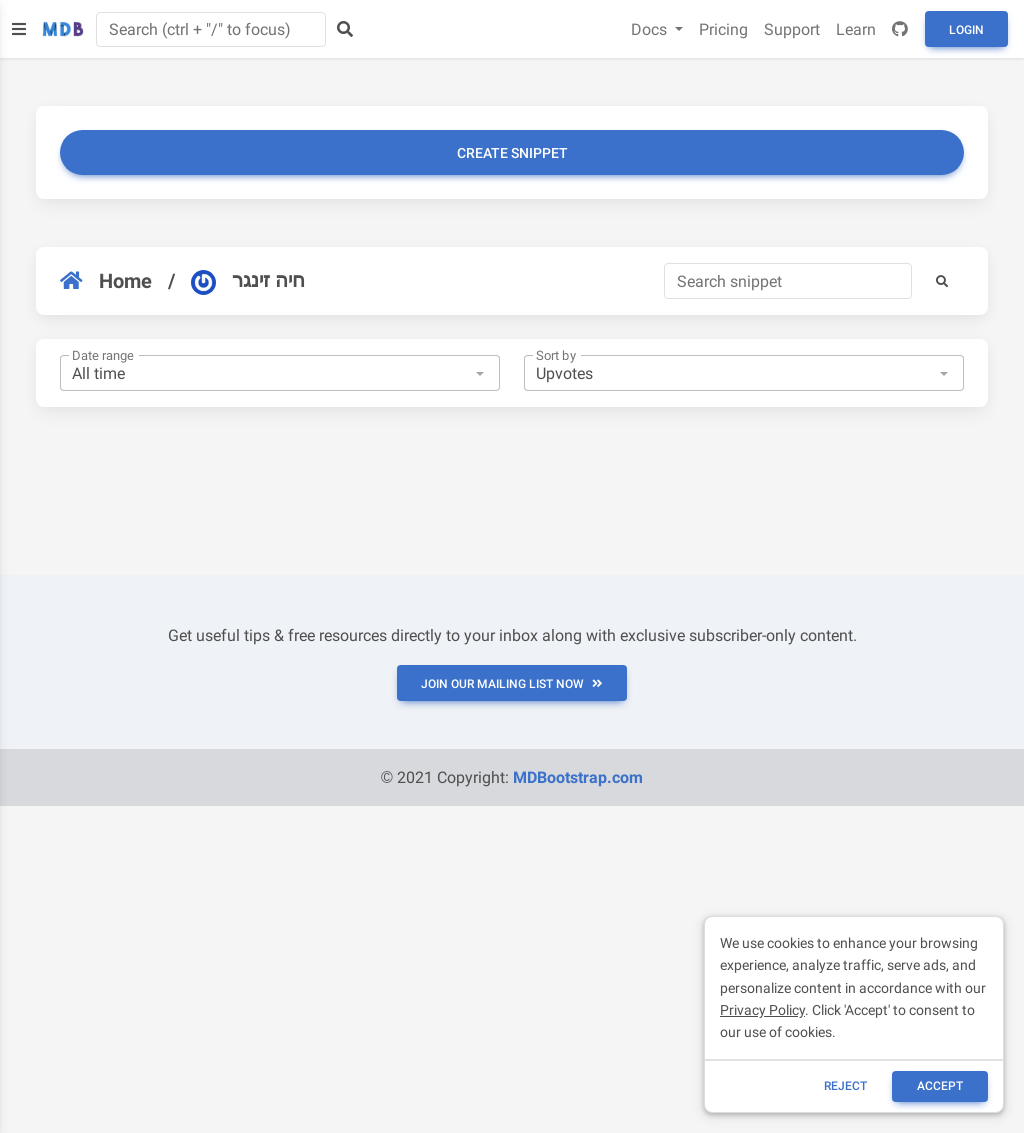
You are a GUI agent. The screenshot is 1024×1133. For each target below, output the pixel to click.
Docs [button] (651, 29)
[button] (942, 281)
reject (845, 1086)
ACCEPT (940, 1086)
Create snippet (512, 153)
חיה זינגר (248, 281)
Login (966, 30)
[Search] (788, 281)
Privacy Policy (762, 1010)
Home (106, 281)
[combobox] (280, 373)
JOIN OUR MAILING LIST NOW (512, 684)
